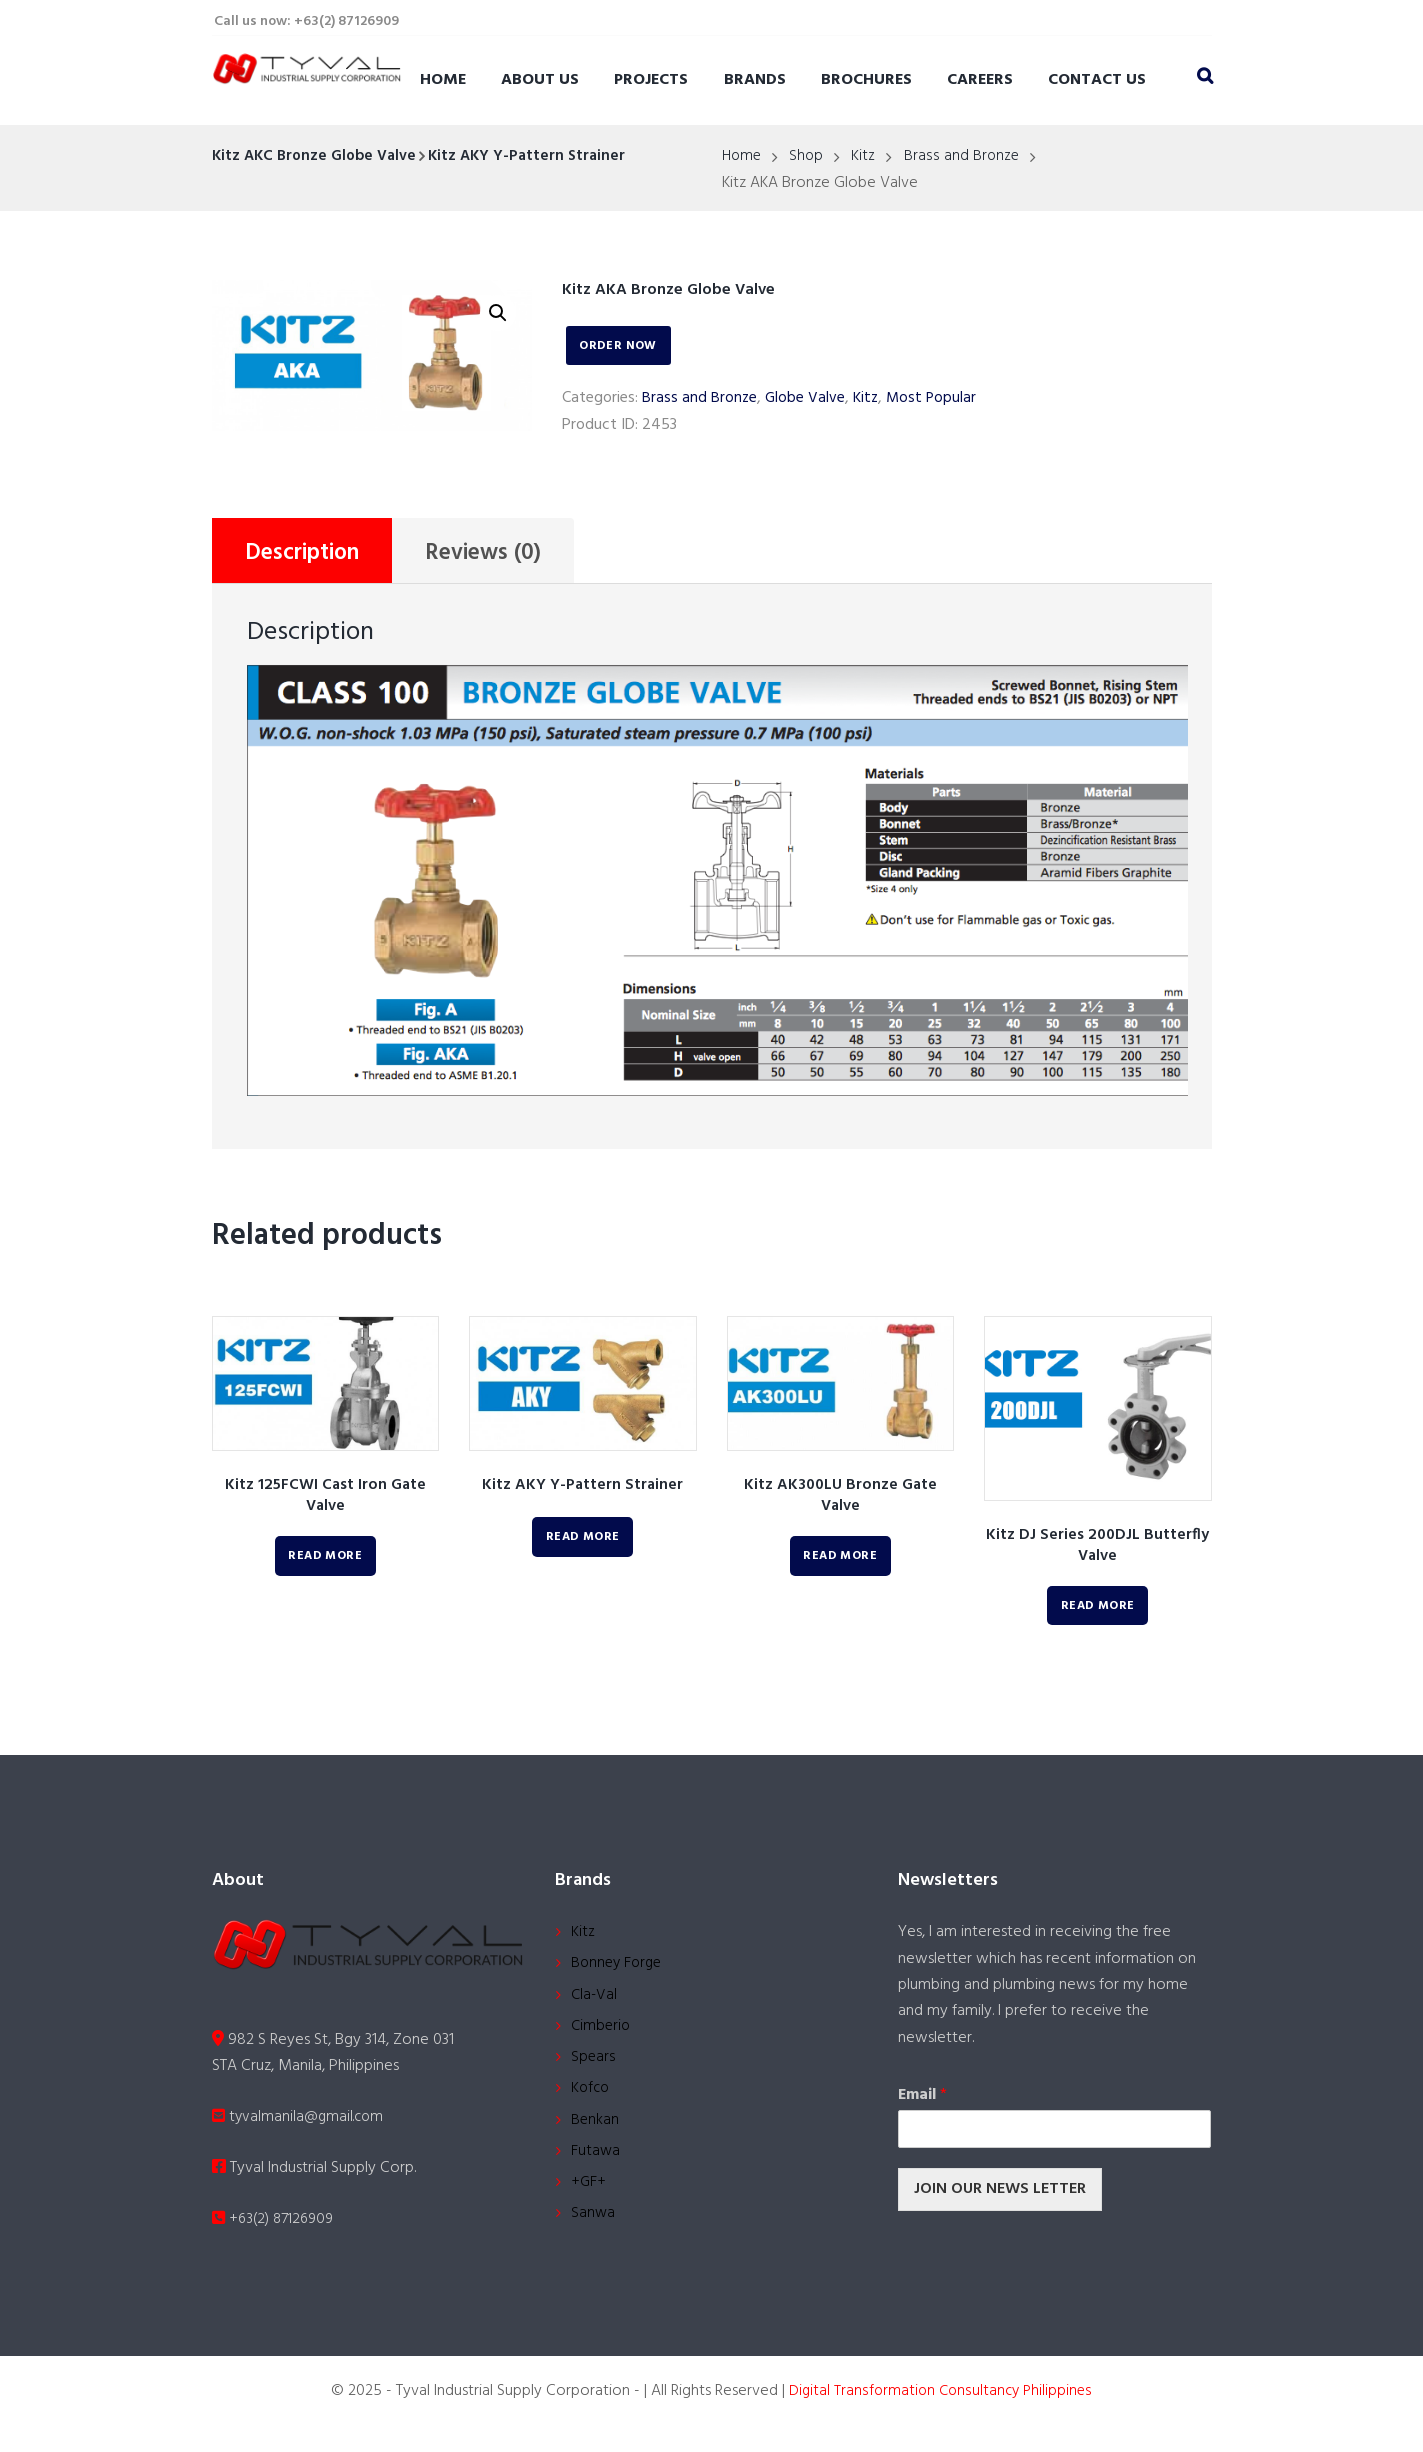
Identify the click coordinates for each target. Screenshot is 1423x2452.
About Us (540, 80)
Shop (809, 157)
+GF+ (589, 2199)
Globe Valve (806, 398)
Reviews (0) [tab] (500, 555)
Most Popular (936, 398)
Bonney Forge (619, 1969)
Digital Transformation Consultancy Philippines (940, 2407)
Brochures (866, 80)
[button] (498, 314)
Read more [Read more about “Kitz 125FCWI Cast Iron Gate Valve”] (325, 1560)
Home (443, 80)
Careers (980, 80)
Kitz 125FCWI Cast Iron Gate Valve (325, 1499)
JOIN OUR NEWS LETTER (1000, 2192)
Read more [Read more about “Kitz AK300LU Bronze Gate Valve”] (840, 1560)
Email (922, 2099)
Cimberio (602, 2035)
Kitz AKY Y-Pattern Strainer (537, 156)
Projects (651, 80)
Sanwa (593, 2232)
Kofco (591, 2101)
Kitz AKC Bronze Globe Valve (318, 156)
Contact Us (1097, 80)
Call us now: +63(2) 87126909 (306, 21)
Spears (593, 2068)
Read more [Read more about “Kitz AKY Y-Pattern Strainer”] (583, 1541)
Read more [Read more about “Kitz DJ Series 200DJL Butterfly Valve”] (1098, 1610)
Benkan (595, 2133)
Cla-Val (595, 2002)
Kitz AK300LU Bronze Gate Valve (840, 1499)
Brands (755, 80)
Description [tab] (308, 555)
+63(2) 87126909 (276, 2225)
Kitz (867, 157)
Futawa (596, 2166)
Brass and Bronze (965, 157)
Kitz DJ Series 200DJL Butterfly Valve (1097, 1549)
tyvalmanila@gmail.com (300, 2123)
